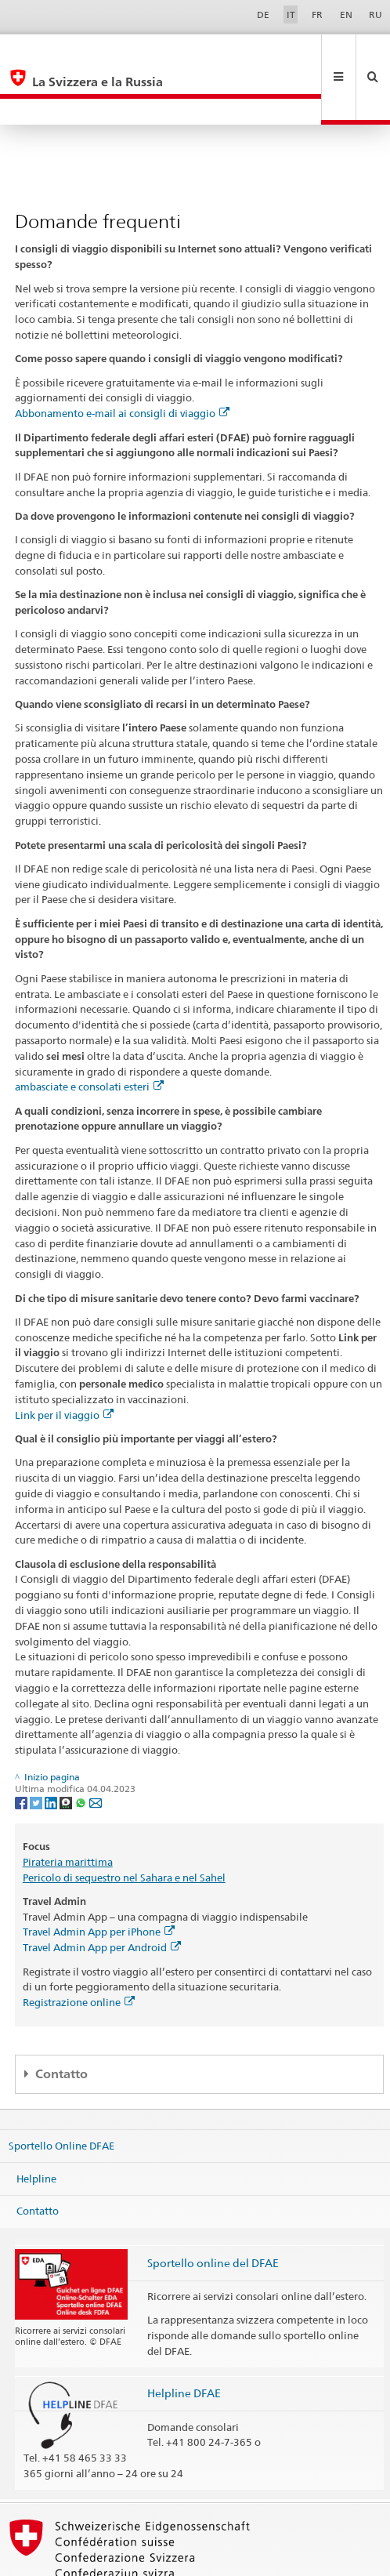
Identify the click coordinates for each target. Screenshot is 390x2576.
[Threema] (67, 1749)
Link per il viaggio (64, 1362)
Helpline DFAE (184, 2340)
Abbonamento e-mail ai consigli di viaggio (122, 360)
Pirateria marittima (68, 1809)
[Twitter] (37, 1749)
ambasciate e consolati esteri (89, 1034)
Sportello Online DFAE (61, 2093)
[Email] (95, 1749)
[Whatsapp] (81, 1749)
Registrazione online (79, 1949)
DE (263, 14)
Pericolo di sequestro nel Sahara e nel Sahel (124, 1825)
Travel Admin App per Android (102, 1894)
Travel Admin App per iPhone (99, 1879)
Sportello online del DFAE (213, 2210)
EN (346, 14)
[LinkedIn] (52, 1749)
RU (375, 14)
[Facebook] (22, 1749)
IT (291, 14)
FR (317, 14)
